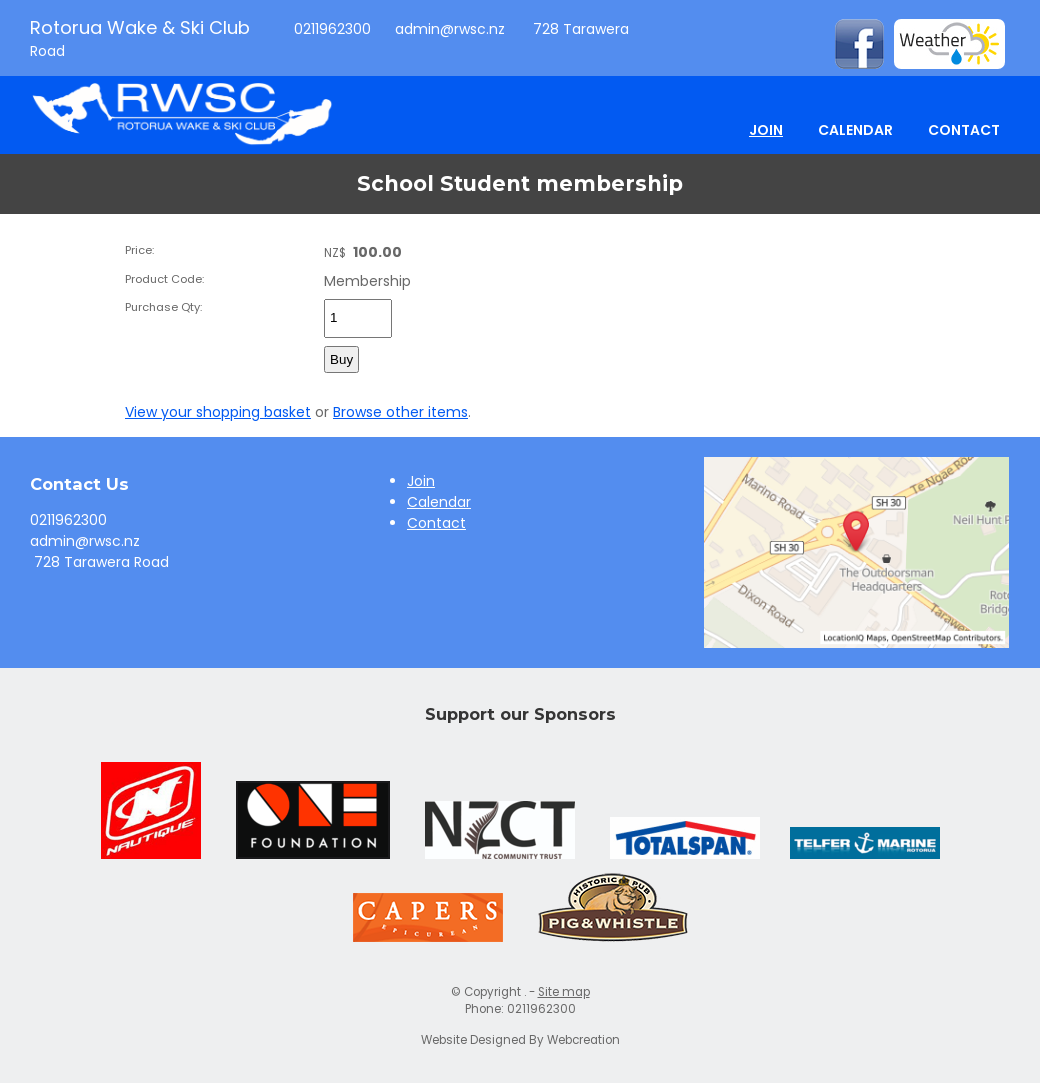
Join (766, 130)
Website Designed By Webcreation (520, 1040)
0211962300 (330, 29)
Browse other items (400, 412)
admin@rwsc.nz (450, 29)
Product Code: (164, 279)
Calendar (855, 130)
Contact (964, 130)
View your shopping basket (218, 412)
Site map (564, 992)
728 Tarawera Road (99, 562)
